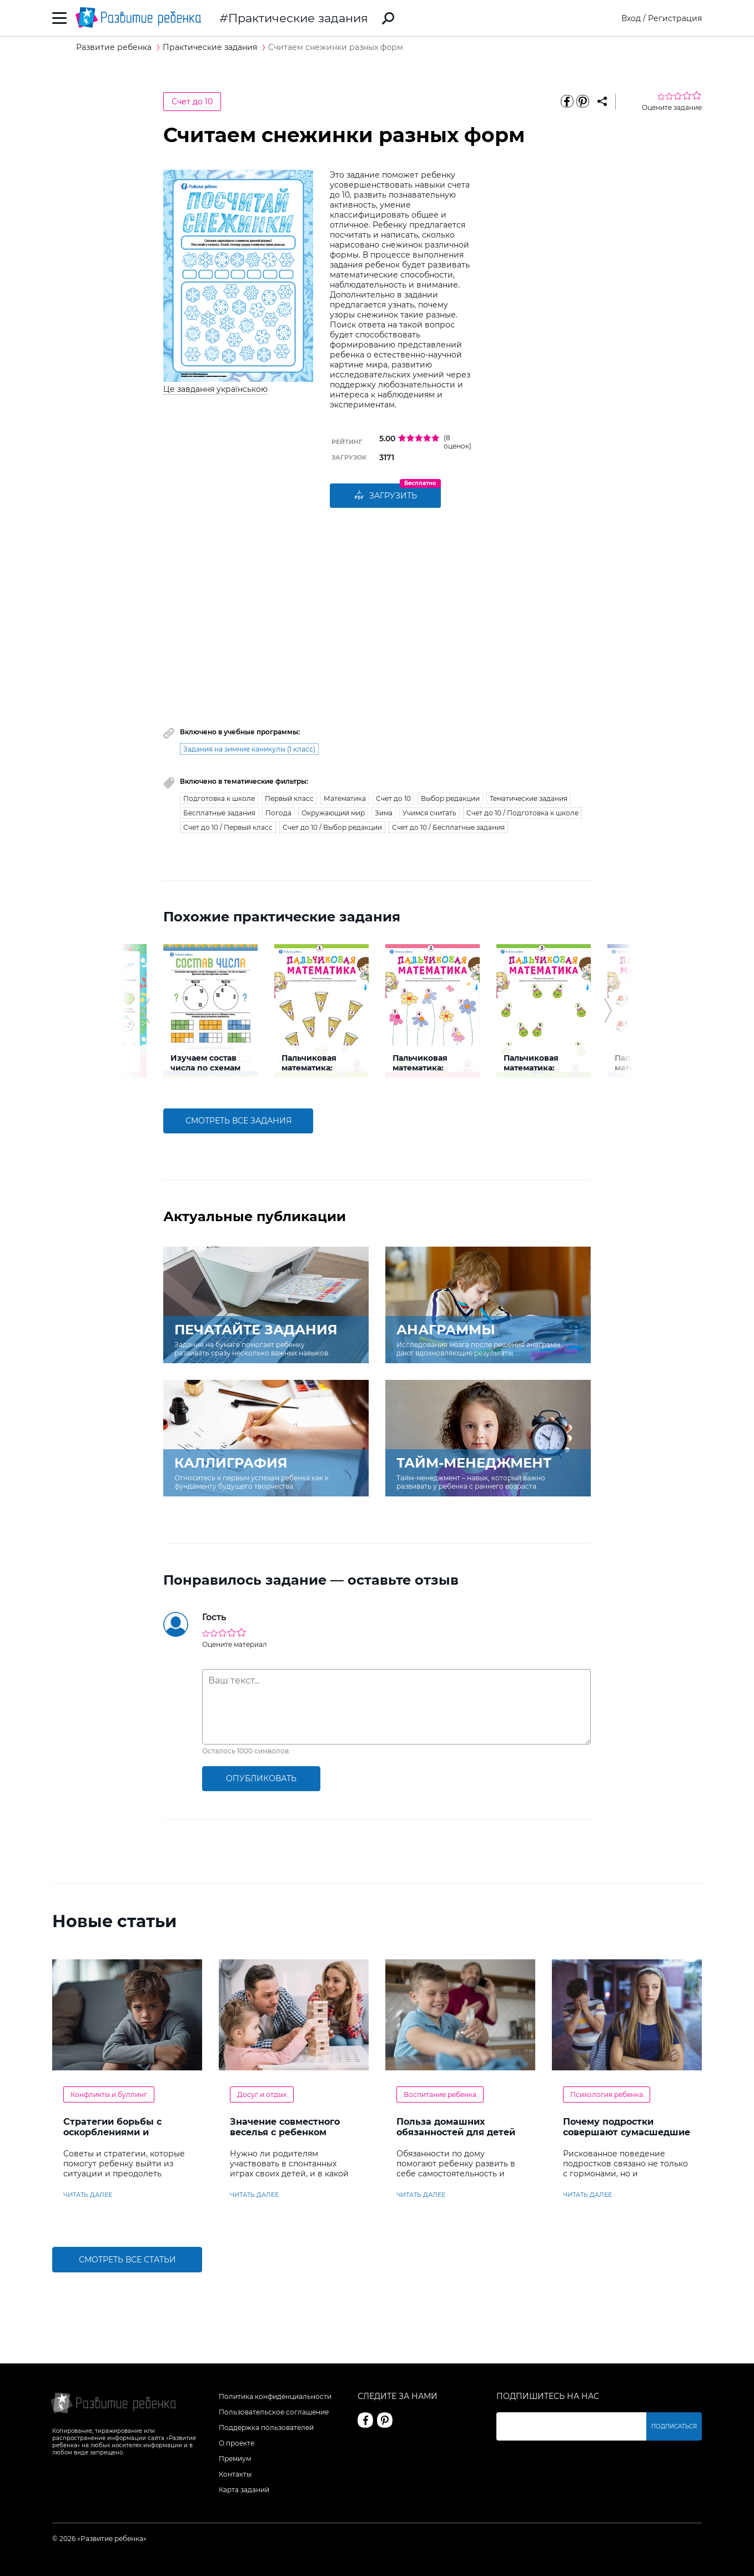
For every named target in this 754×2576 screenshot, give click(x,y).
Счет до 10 (192, 102)
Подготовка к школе (219, 798)
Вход (631, 18)
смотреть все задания (238, 1121)
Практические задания (298, 18)
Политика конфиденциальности (275, 2396)
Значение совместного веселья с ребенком (285, 2127)
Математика (345, 798)
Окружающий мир (333, 813)
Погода (278, 813)
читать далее (87, 2195)
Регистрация (675, 18)
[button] (145, 1011)
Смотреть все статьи (127, 2260)
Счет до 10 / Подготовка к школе (522, 813)
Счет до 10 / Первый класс (228, 827)
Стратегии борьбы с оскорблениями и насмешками (112, 2132)
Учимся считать (429, 813)
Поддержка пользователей (266, 2427)
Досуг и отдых (261, 2094)
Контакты (235, 2474)
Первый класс (289, 798)
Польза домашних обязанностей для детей (455, 2127)
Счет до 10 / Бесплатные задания (448, 827)
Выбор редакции (450, 798)
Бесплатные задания (219, 813)
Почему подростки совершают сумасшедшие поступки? (626, 2132)
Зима (384, 813)
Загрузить (385, 495)
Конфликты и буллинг (109, 2094)
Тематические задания (528, 798)
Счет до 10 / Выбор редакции (332, 827)
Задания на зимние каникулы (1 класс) (249, 749)
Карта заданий (244, 2490)
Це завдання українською (215, 389)
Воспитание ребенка (440, 2094)
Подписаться (674, 2426)
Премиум (235, 2458)
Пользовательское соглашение (274, 2412)
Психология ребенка (606, 2094)
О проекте (236, 2443)
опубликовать (261, 1778)
